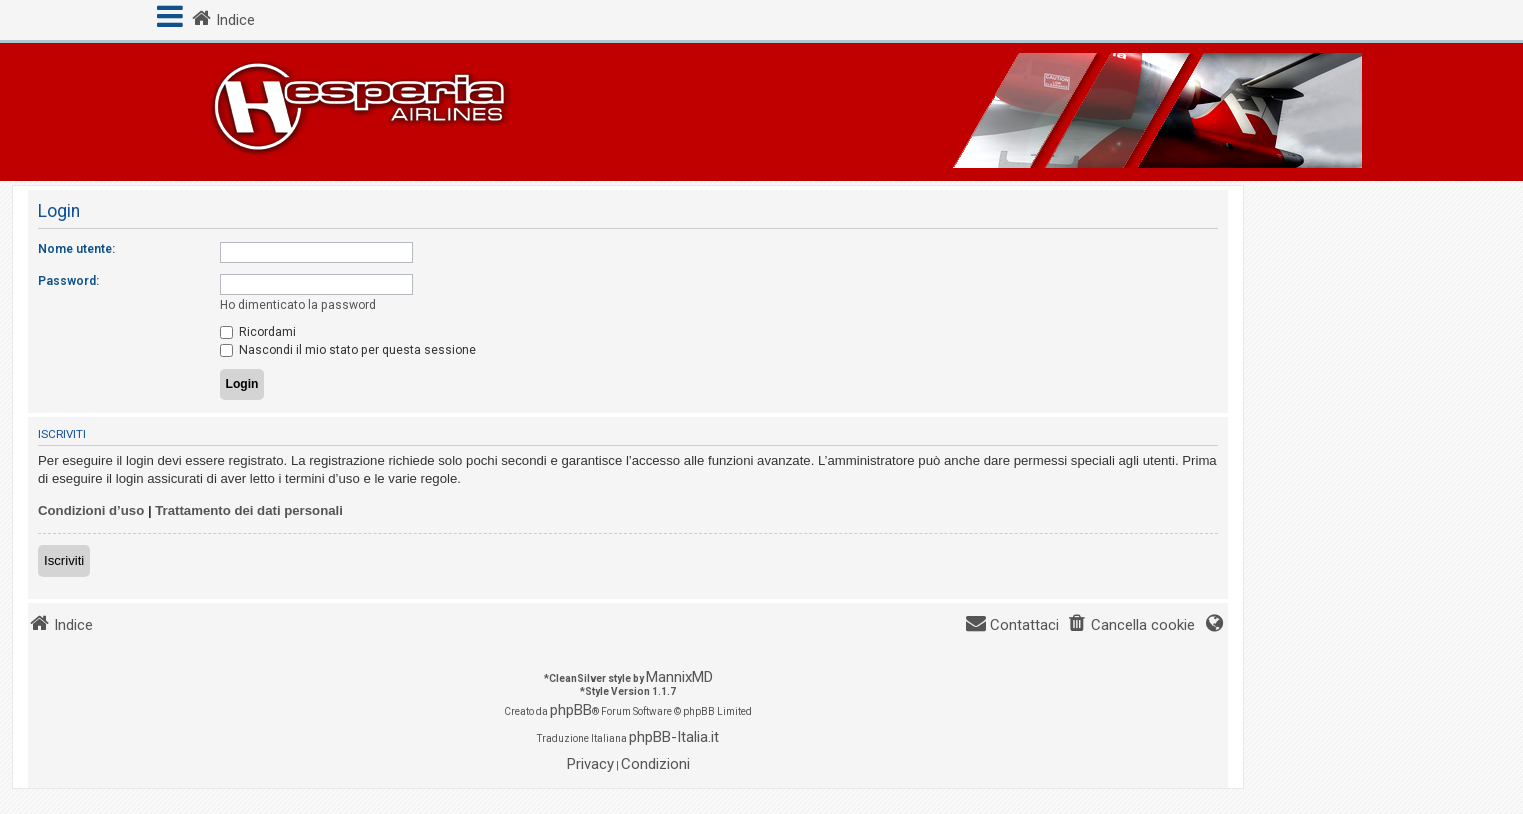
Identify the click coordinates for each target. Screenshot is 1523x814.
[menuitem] (1131, 625)
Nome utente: (76, 249)
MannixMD (679, 677)
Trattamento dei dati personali (249, 510)
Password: (68, 281)
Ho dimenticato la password (298, 305)
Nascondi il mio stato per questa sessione (348, 350)
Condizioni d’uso (91, 510)
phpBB (571, 710)
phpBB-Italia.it (674, 737)
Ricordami (258, 332)
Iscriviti (64, 560)
